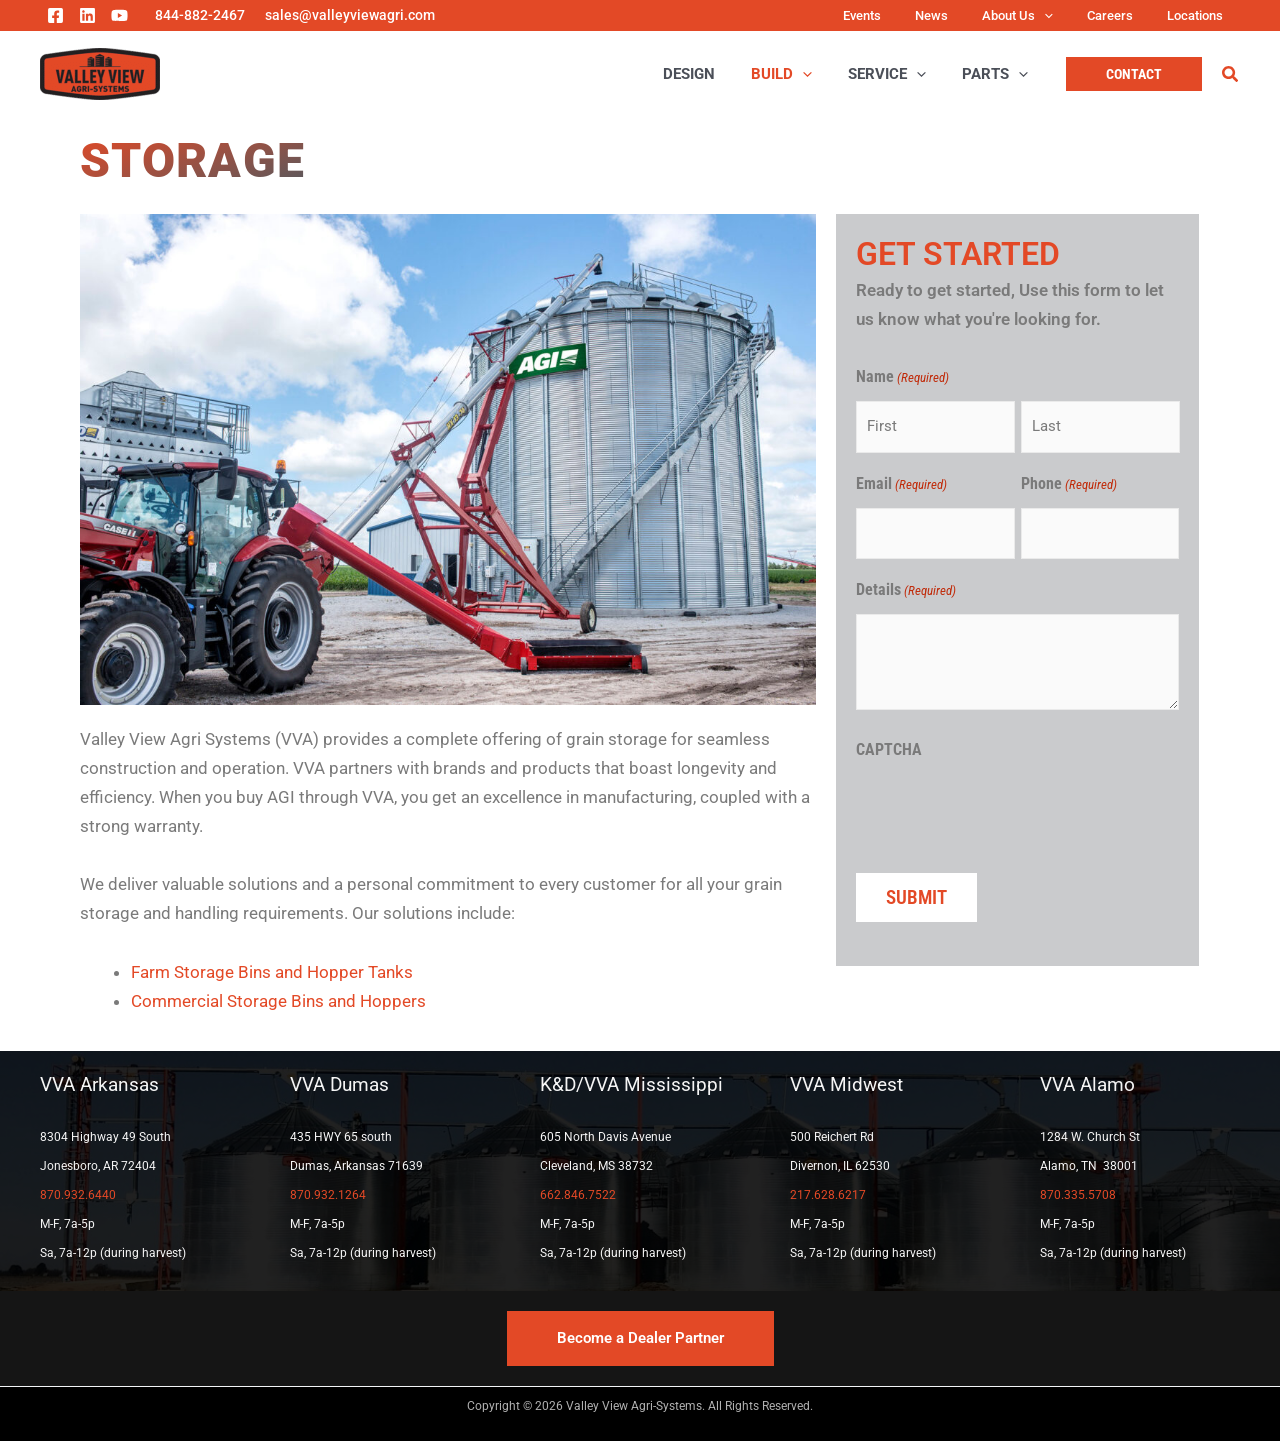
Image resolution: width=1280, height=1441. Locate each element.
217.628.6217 (828, 1195)
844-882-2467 (200, 15)
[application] (1064, 16)
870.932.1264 (328, 1195)
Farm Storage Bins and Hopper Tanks (272, 972)
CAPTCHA (889, 749)
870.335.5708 (1078, 1195)
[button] (1134, 74)
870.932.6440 (78, 1195)
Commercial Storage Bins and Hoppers (278, 1001)
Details (906, 591)
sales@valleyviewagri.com (350, 15)
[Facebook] (55, 15)
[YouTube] (119, 15)
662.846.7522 (578, 1195)
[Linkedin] (87, 15)
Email (901, 485)
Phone (1069, 485)
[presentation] (1008, 812)
